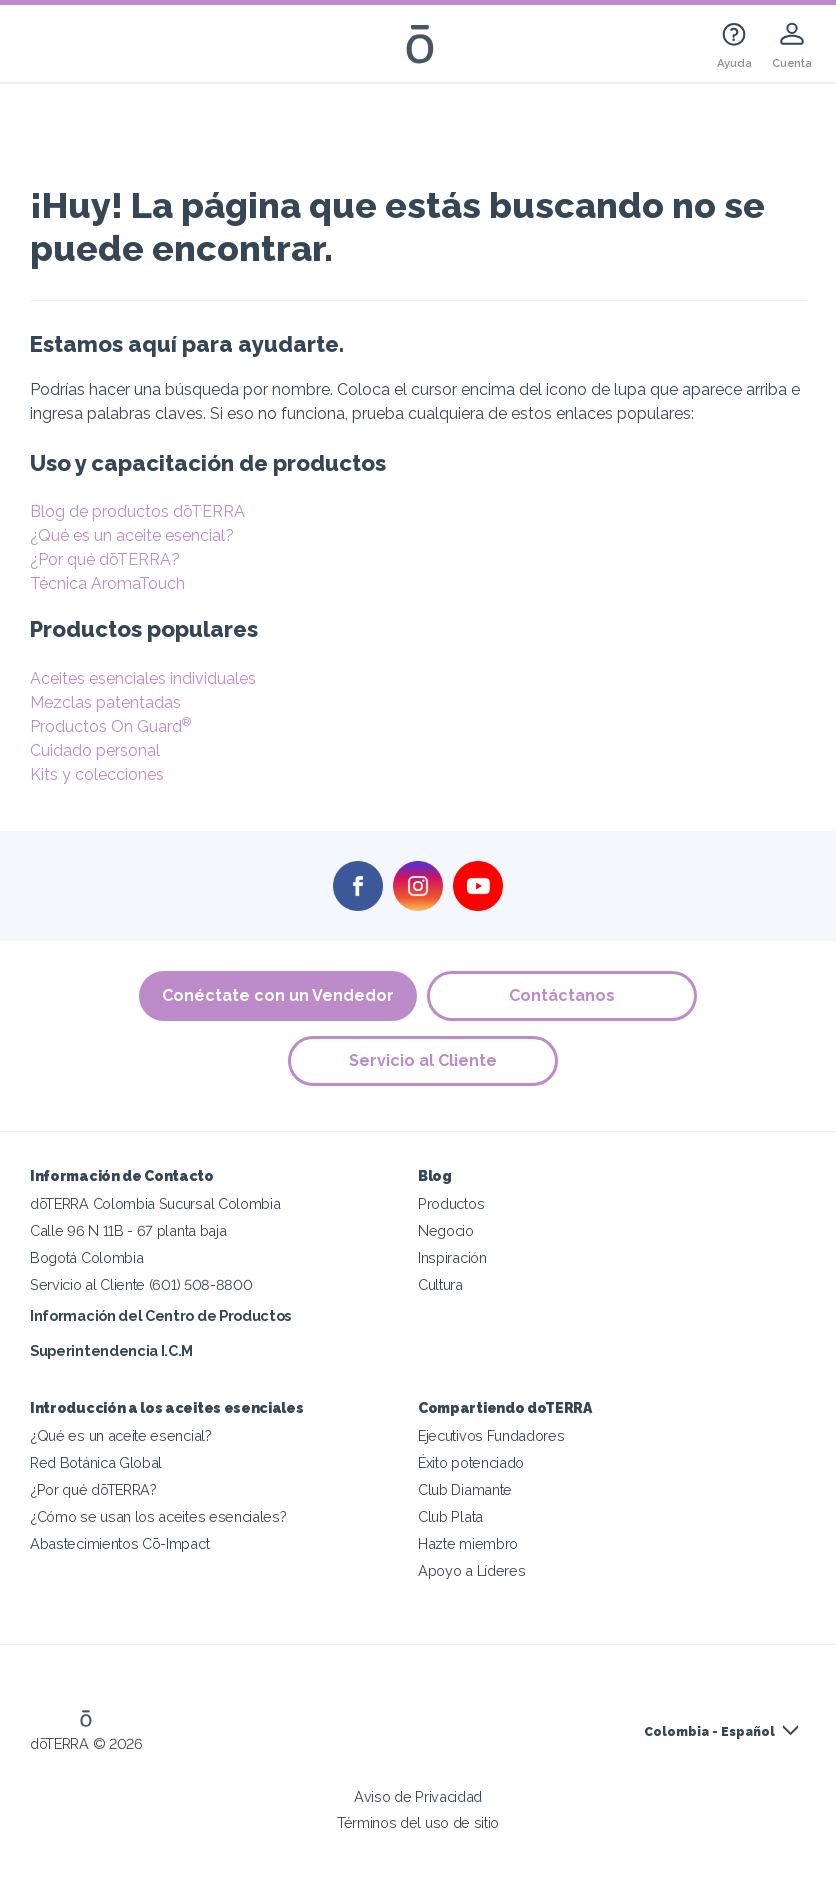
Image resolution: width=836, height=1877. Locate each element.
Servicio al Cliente (423, 1060)
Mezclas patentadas (105, 702)
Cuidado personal (95, 750)
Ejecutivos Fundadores (491, 1435)
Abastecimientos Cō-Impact (119, 1543)
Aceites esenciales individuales (143, 678)
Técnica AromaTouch (107, 583)
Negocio (446, 1230)
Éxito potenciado (471, 1462)
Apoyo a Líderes (471, 1570)
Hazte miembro (468, 1543)
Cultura (440, 1284)
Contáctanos (562, 995)
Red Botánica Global (96, 1462)
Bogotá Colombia (86, 1257)
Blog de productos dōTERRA (137, 511)
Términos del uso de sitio (418, 1822)
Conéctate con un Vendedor (278, 995)
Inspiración (452, 1257)
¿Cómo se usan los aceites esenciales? (158, 1516)
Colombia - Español (709, 1732)
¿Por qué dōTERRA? (105, 559)
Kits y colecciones (97, 774)
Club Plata (450, 1516)
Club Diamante (465, 1489)
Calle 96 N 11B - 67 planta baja (128, 1230)
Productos (451, 1203)
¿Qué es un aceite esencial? (132, 535)
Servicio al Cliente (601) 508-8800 (141, 1284)
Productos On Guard (110, 726)
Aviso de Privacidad (418, 1796)
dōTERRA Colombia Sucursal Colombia (155, 1203)
